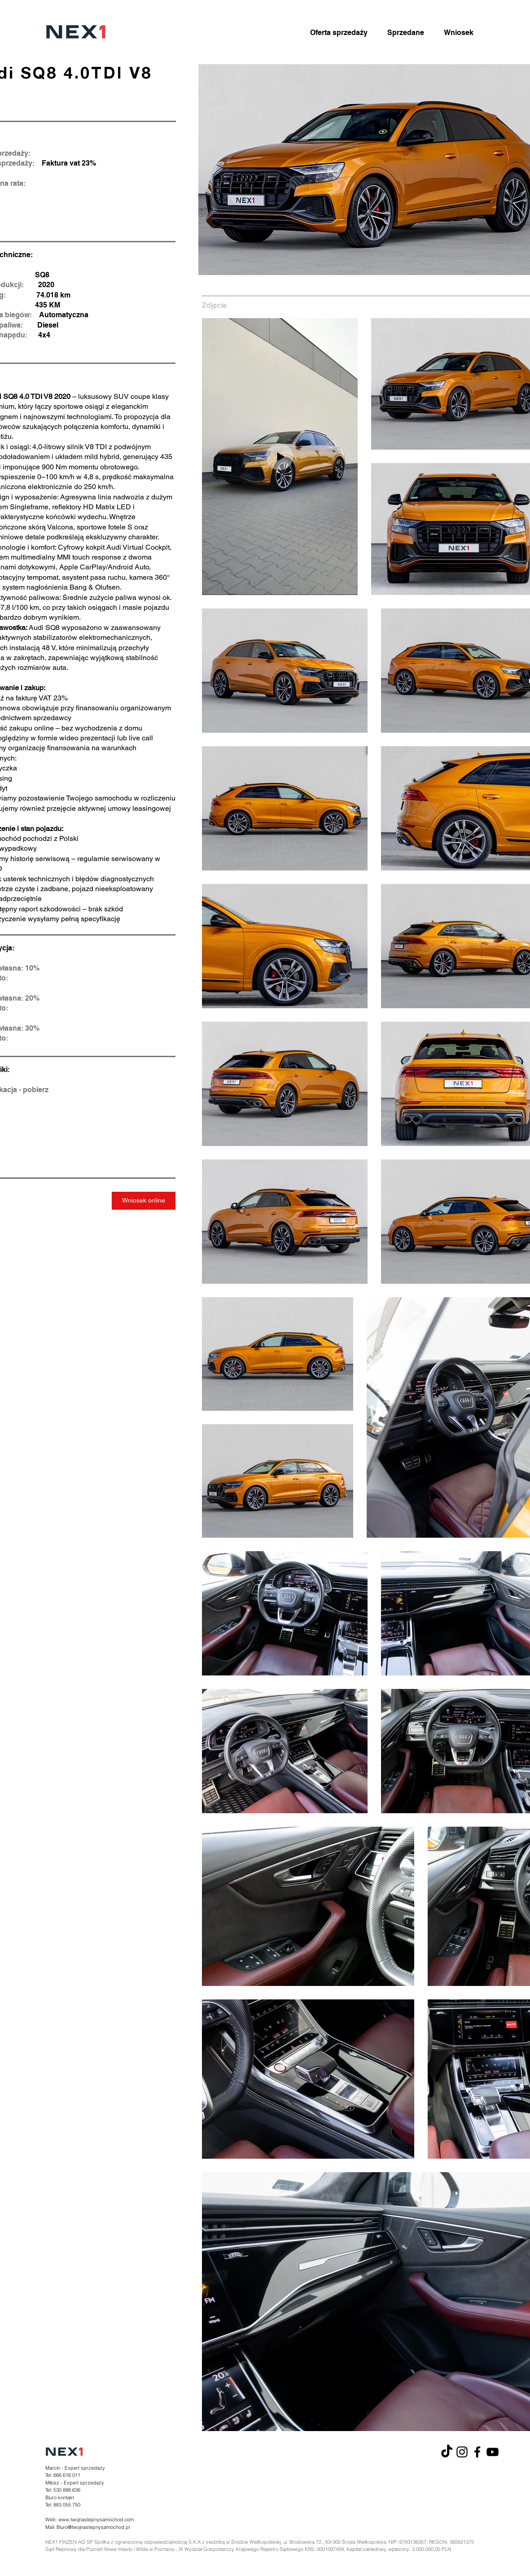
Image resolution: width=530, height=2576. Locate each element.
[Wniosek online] (143, 1201)
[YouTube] (492, 2452)
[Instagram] (462, 2452)
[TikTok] (446, 2452)
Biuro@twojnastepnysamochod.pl (93, 2527)
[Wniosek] (458, 33)
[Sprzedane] (405, 33)
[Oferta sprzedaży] (338, 33)
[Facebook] (477, 2452)
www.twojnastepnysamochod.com (96, 2519)
